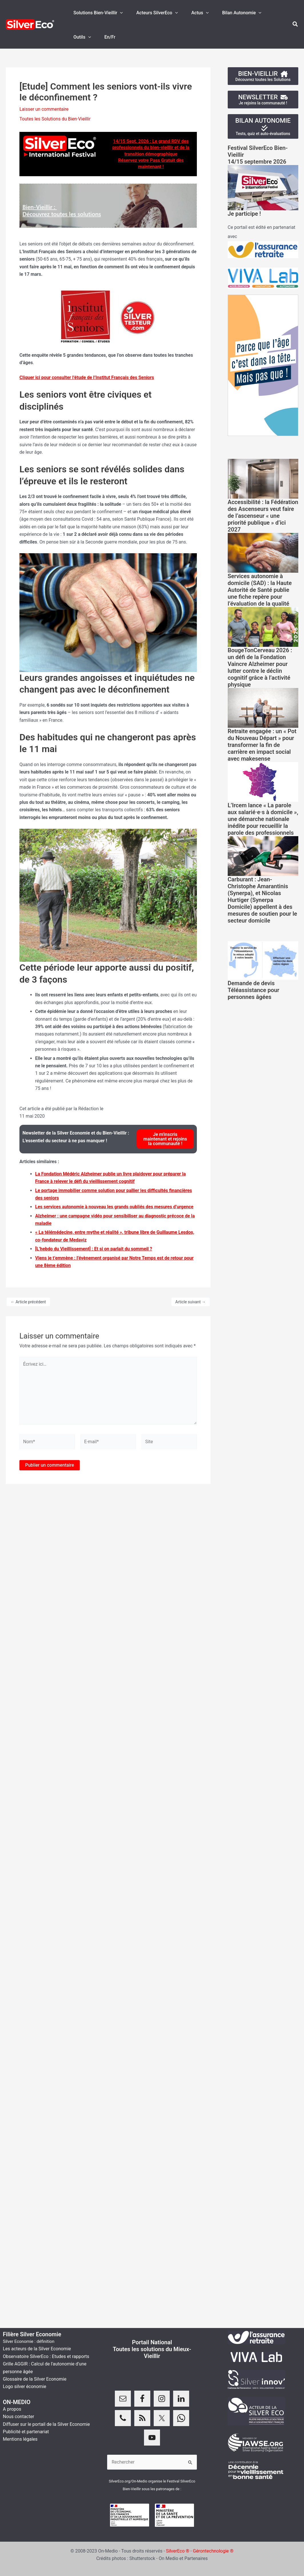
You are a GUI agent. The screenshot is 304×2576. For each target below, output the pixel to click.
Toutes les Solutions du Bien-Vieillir (55, 119)
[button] (295, 24)
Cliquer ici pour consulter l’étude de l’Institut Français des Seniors (86, 377)
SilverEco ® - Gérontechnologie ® (200, 2551)
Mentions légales (20, 2439)
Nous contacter (18, 2416)
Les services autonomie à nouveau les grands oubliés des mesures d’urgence (114, 1206)
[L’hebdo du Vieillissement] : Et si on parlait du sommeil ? (93, 1249)
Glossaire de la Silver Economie (34, 2379)
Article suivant (190, 1302)
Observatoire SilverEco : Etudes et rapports (46, 2356)
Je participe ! (244, 213)
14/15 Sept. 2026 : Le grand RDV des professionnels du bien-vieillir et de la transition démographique (150, 147)
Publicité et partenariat (26, 2431)
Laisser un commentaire (44, 109)
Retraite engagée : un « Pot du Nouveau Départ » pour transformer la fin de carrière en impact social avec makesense (262, 745)
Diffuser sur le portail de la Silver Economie (46, 2424)
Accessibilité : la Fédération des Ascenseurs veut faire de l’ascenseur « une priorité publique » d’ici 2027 (263, 516)
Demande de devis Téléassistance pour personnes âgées (253, 990)
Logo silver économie (24, 2386)
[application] (120, 12)
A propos (12, 2409)
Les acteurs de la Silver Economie (37, 2348)
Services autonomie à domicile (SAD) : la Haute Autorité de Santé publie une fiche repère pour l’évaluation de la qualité (260, 590)
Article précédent (28, 1302)
